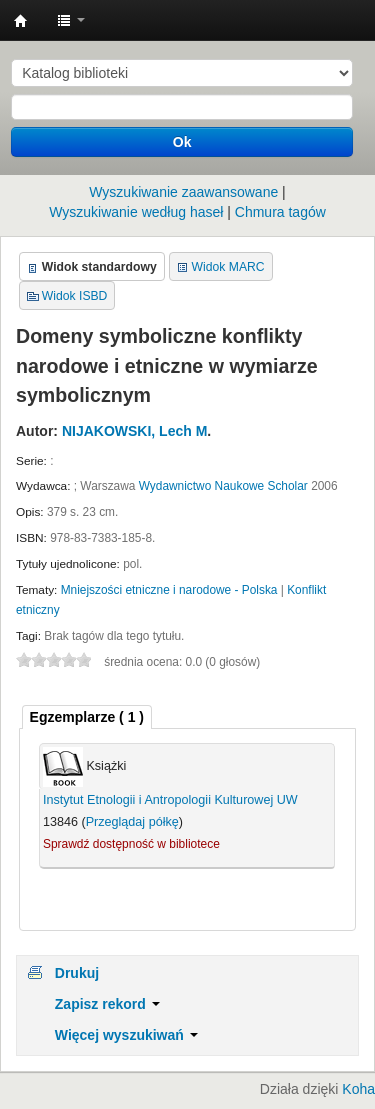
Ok (182, 142)
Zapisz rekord (107, 1004)
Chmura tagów (280, 212)
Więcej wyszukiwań (126, 1035)
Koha (358, 1089)
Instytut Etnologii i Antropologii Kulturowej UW (21, 21)
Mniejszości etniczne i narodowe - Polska (169, 590)
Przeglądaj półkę (132, 822)
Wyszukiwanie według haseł (136, 212)
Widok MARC (228, 267)
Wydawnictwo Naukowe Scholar (223, 486)
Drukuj (77, 973)
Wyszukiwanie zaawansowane (183, 192)
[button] (71, 20)
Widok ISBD (75, 296)
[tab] (87, 717)
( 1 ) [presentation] (87, 717)
